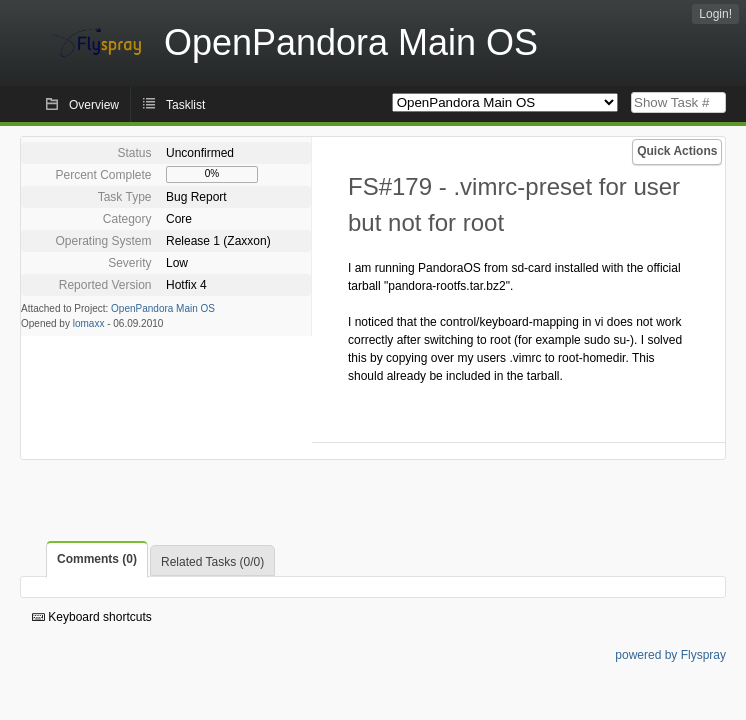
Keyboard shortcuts (92, 617)
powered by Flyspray (670, 655)
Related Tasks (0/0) (212, 562)
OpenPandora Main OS (163, 308)
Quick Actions (677, 151)
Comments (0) (97, 559)
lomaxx (89, 323)
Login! (715, 14)
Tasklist (185, 105)
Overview (94, 105)
